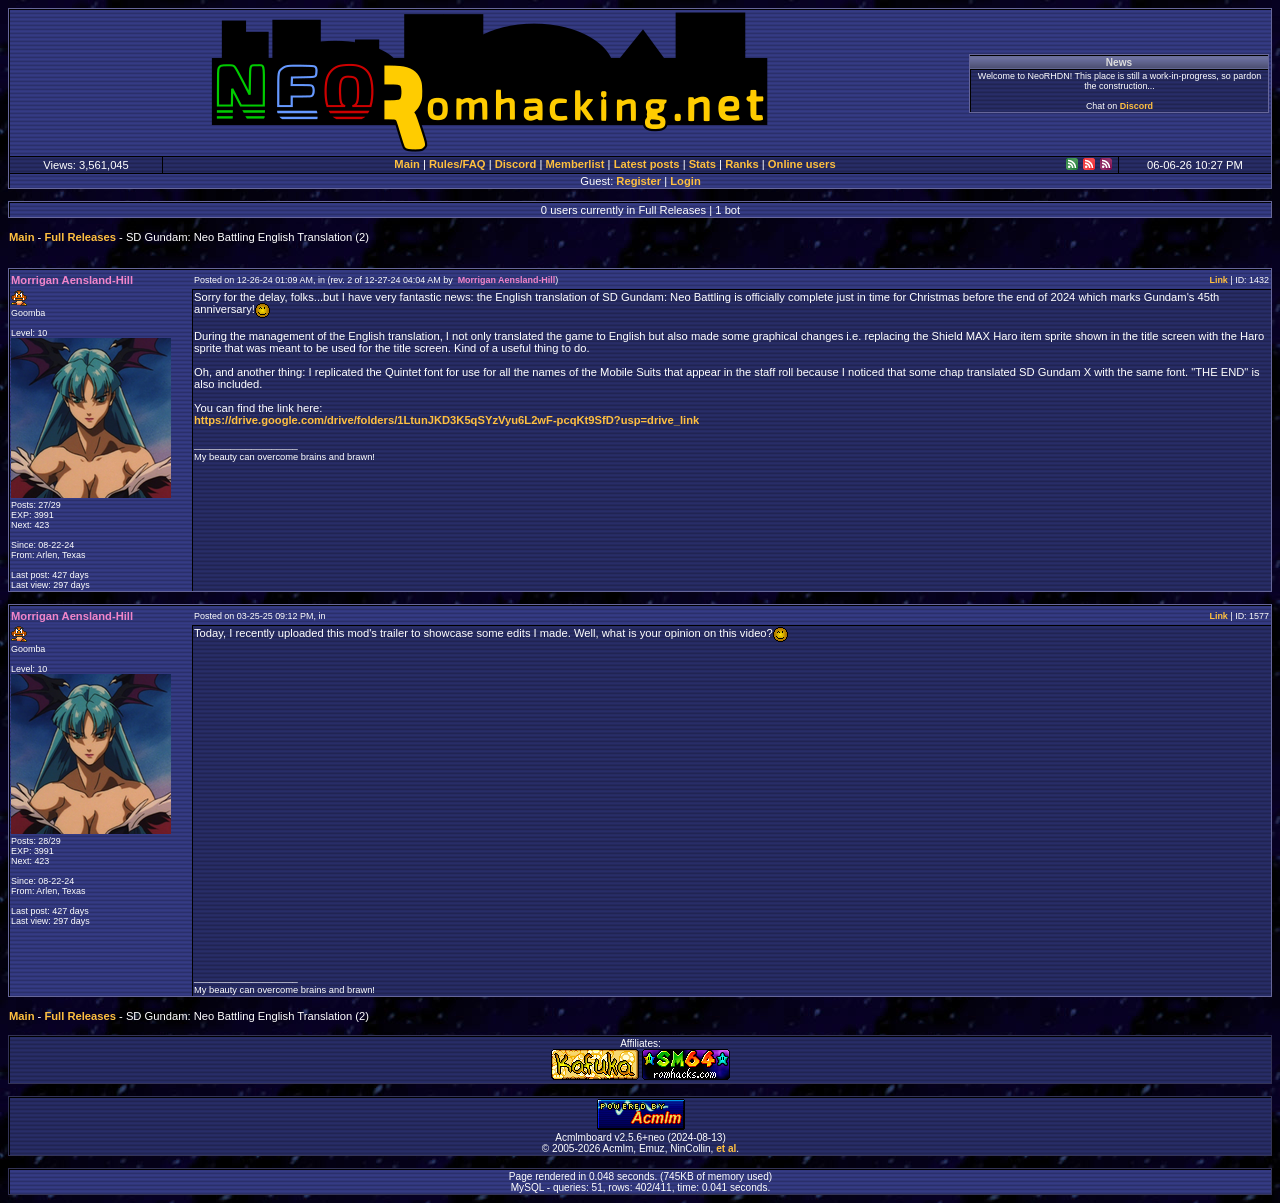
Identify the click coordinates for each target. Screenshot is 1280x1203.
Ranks (742, 164)
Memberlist (574, 164)
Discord (1136, 106)
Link (1218, 280)
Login (685, 181)
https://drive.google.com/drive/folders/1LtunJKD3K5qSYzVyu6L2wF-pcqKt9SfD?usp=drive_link (446, 420)
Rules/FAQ (457, 164)
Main (406, 164)
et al (726, 1148)
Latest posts (647, 164)
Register (638, 181)
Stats (702, 164)
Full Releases (80, 237)
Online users (802, 164)
